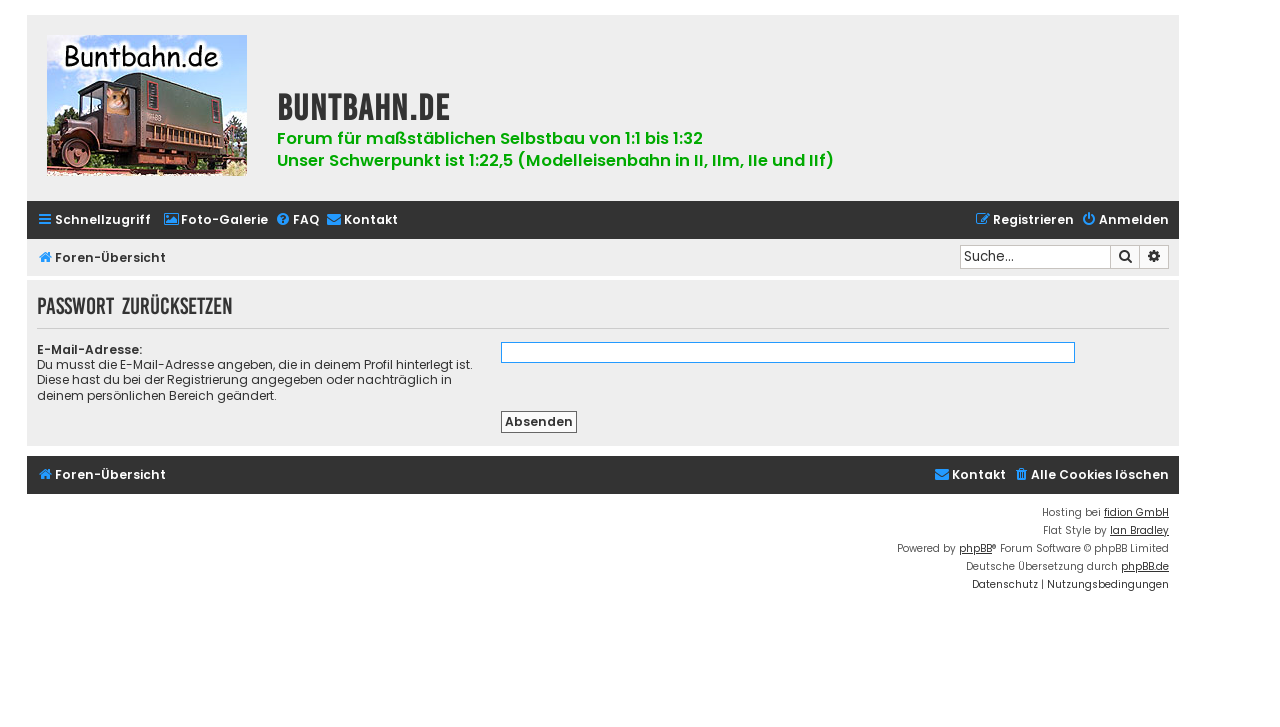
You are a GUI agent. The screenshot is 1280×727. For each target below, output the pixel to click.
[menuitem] (215, 220)
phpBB (975, 548)
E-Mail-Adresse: (89, 349)
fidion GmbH (1136, 512)
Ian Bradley (1139, 530)
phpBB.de (1145, 566)
